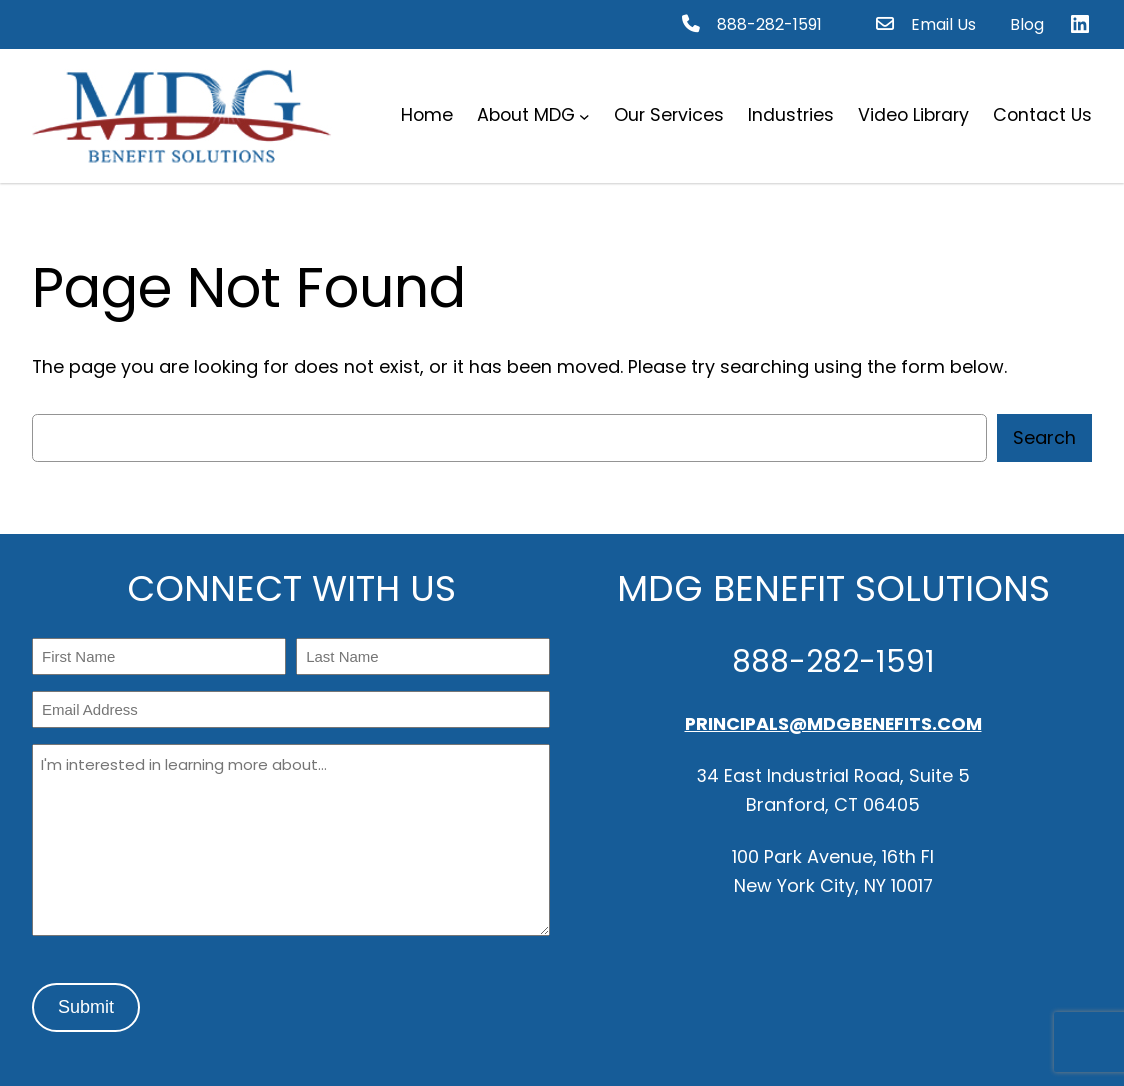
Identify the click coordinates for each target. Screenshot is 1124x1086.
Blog (1027, 24)
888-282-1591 (769, 24)
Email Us (943, 24)
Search (1044, 437)
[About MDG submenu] (584, 115)
